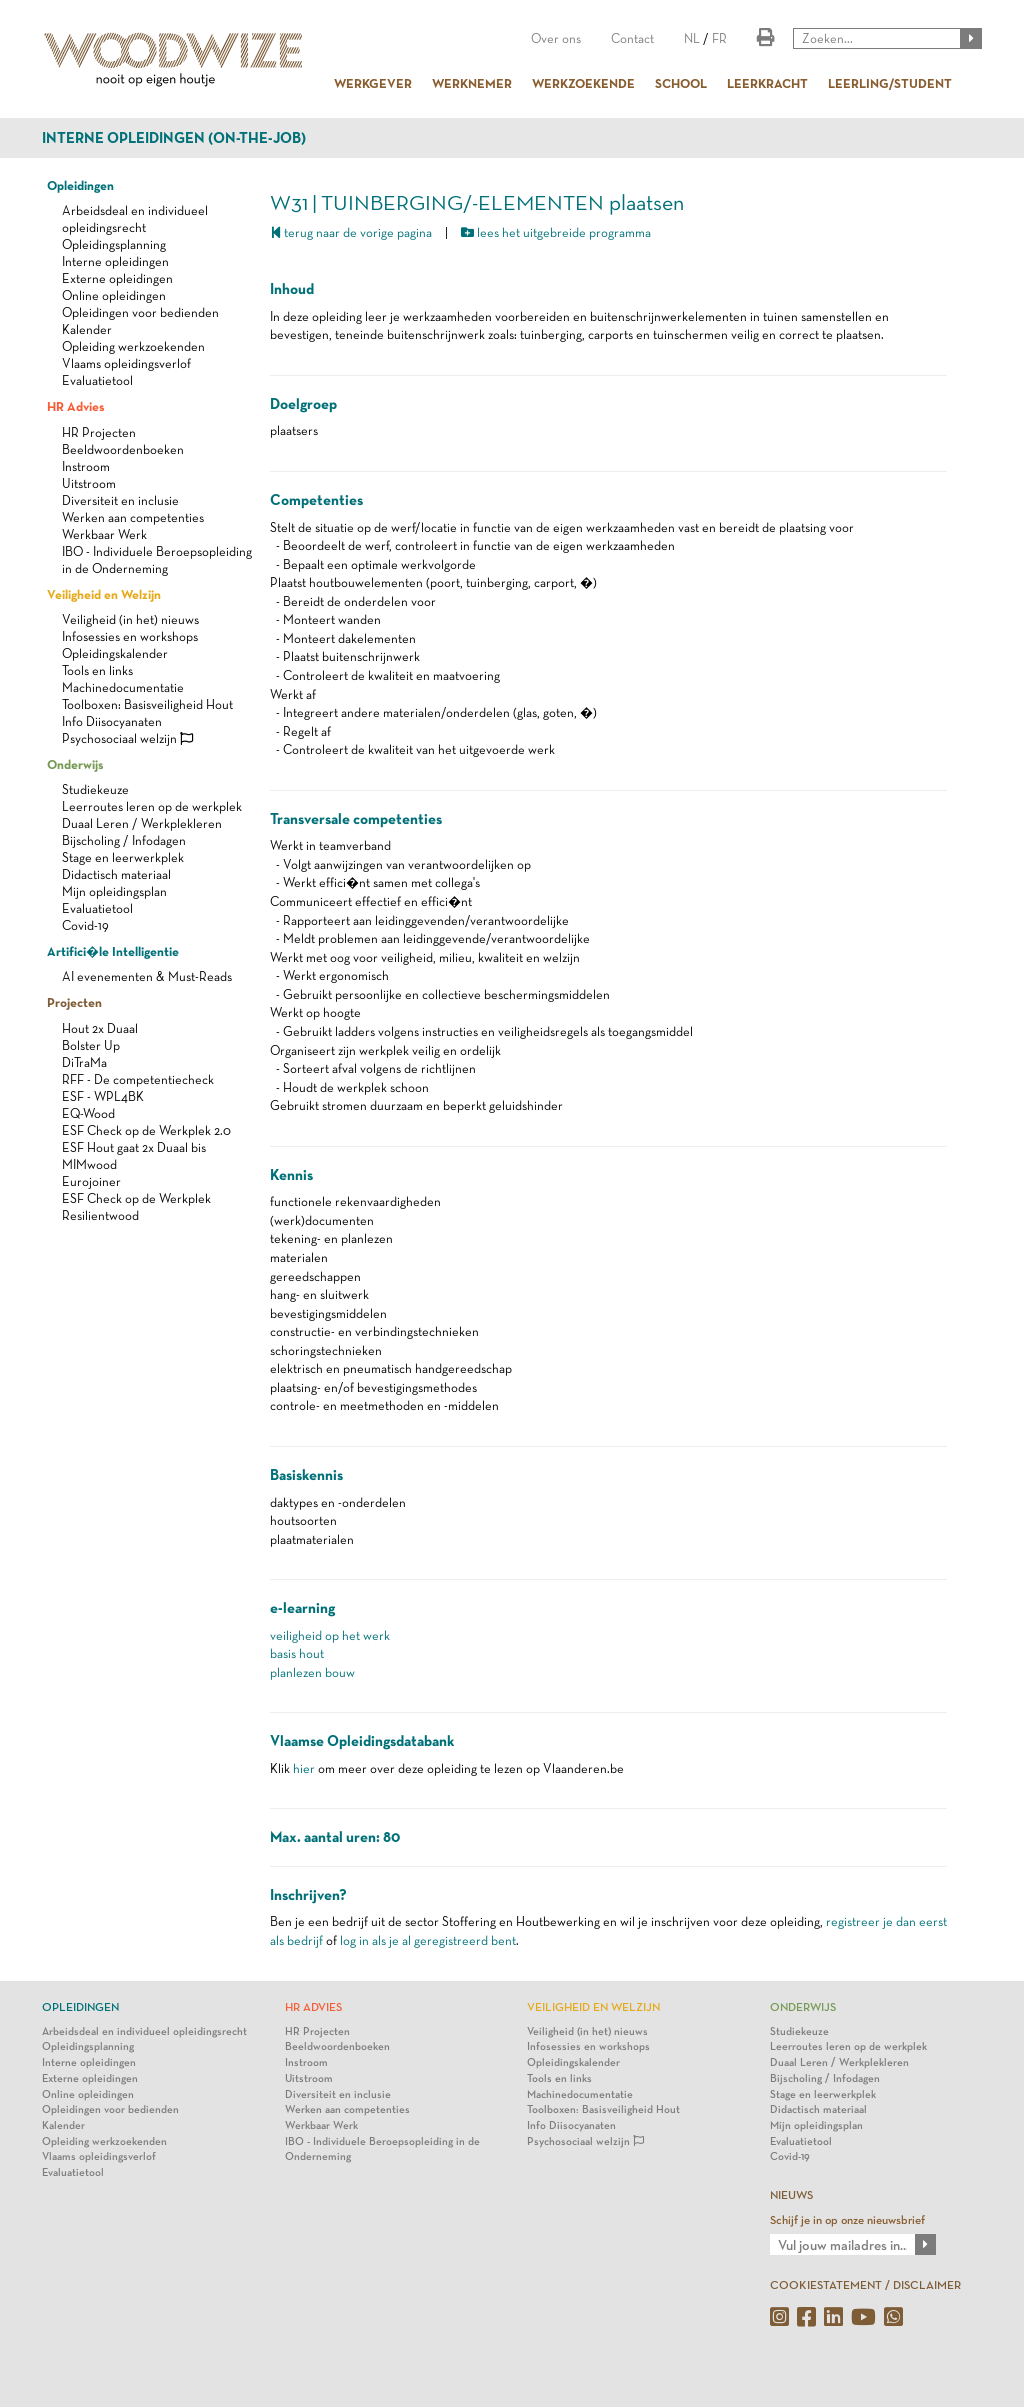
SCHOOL (681, 83)
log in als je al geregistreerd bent (428, 1940)
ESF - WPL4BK (103, 1096)
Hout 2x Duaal (100, 1028)
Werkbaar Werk (104, 534)
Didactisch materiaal (116, 874)
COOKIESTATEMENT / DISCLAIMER (865, 2285)
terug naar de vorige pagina (351, 232)
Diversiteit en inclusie (120, 500)
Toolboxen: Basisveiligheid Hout (147, 704)
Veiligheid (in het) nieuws (130, 619)
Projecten (74, 1002)
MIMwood (89, 1164)
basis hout (297, 1653)
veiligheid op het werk (330, 1635)
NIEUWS (791, 2195)
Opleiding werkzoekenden (133, 346)
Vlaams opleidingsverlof (126, 363)
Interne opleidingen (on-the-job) (174, 138)
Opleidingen (80, 185)
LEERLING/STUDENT (890, 83)
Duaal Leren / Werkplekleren (142, 823)
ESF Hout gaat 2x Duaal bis (134, 1147)
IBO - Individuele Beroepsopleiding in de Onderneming (382, 2149)
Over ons (556, 38)
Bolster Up (91, 1045)
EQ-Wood (88, 1113)
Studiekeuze (95, 789)
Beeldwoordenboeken (123, 449)
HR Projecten (99, 432)
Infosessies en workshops (130, 636)
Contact (632, 38)
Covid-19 (85, 925)
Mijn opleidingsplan (114, 891)
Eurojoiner (91, 1181)
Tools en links (97, 670)
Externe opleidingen (117, 278)
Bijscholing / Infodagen (124, 840)
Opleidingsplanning (114, 244)
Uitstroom (89, 483)
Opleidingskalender (115, 653)
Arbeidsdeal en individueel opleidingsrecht (144, 2031)
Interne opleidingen (115, 261)
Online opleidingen (114, 295)
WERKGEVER (373, 83)
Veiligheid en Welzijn (104, 594)
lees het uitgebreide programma (556, 232)
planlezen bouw (312, 1672)
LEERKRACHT (767, 83)
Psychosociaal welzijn (127, 738)
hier (304, 1768)
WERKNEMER (472, 83)
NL (692, 38)
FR (719, 38)
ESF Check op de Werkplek (136, 1198)
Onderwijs (75, 764)
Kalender (87, 329)
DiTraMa (84, 1062)
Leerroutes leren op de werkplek (152, 806)
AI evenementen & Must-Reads (147, 976)
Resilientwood (100, 1215)
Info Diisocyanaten (112, 721)
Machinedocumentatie (123, 687)
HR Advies (75, 406)
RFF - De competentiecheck (138, 1079)
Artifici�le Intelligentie (113, 951)
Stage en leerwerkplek (123, 857)
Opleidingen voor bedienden (140, 312)
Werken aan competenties (133, 517)
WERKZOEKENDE (583, 83)
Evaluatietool (97, 380)
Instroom (86, 466)
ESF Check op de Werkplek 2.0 (146, 1130)
